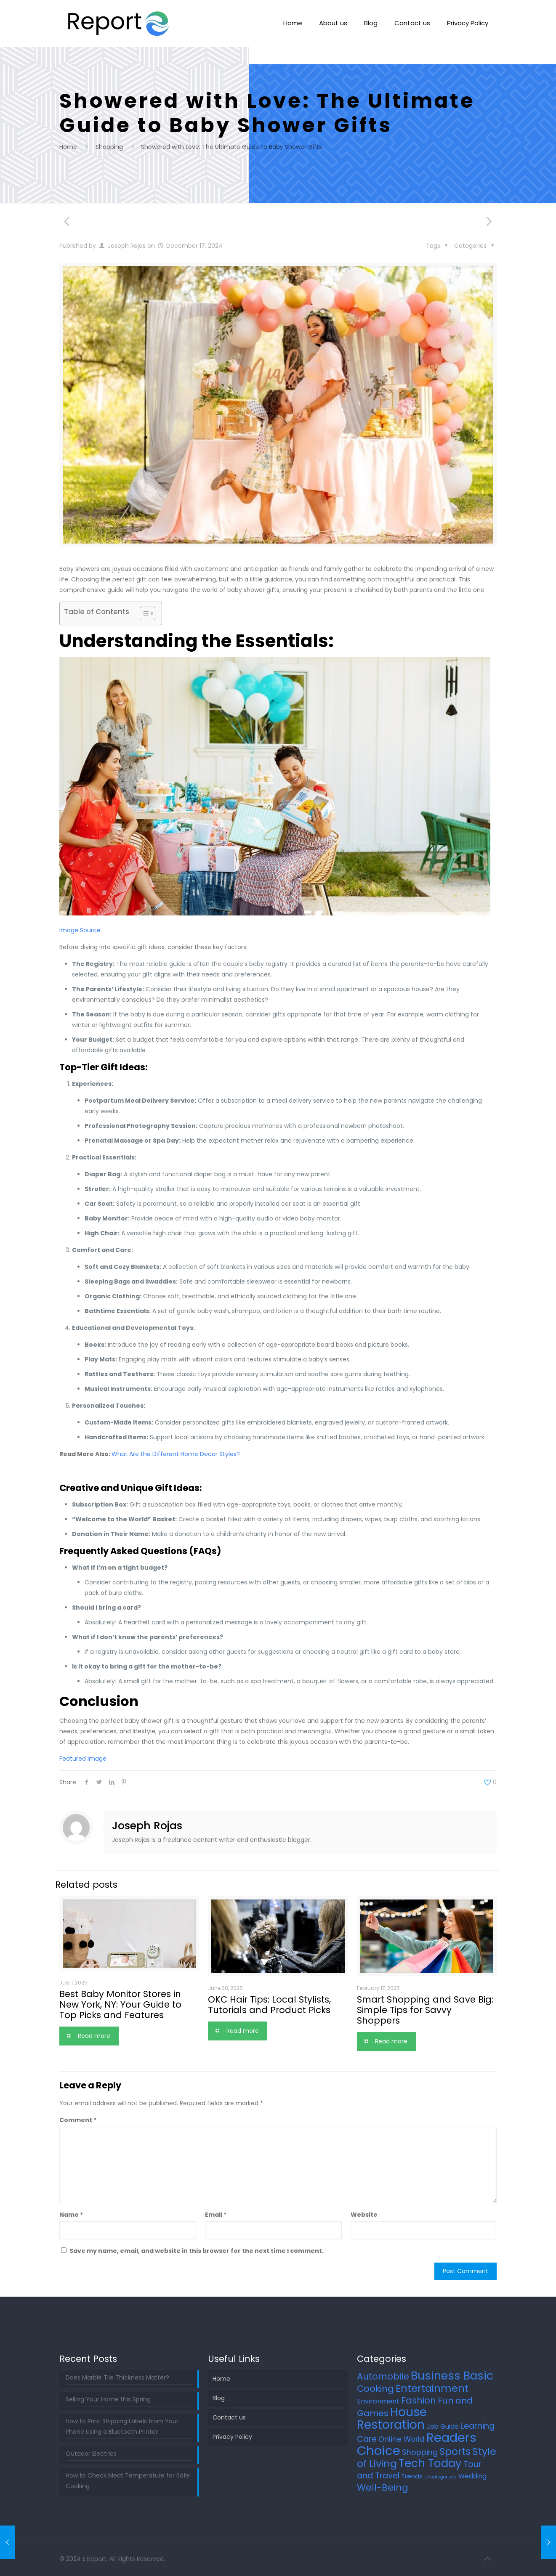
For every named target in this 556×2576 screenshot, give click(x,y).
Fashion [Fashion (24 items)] (418, 2400)
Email (215, 2214)
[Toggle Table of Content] (143, 613)
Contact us (229, 2417)
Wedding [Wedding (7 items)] (472, 2476)
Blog (219, 2398)
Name (71, 2214)
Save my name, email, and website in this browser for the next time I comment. (196, 2251)
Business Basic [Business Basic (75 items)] (452, 2375)
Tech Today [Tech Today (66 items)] (430, 2463)
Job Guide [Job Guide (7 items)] (442, 2426)
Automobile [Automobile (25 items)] (383, 2376)
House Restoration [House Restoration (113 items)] (392, 2418)
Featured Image (82, 1758)
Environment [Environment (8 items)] (378, 2401)
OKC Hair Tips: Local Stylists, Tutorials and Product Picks (269, 2004)
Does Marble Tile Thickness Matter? (117, 2377)
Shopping (109, 147)
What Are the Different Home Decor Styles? (176, 1454)
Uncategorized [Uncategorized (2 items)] (440, 2477)
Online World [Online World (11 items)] (401, 2439)
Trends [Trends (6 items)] (412, 2476)
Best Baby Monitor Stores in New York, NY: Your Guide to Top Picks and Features (120, 2004)
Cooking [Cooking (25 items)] (375, 2388)
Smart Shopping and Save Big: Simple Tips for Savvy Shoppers (425, 2010)
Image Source (80, 930)
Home (68, 147)
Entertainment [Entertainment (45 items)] (432, 2388)
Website (364, 2214)
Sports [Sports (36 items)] (455, 2451)
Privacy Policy (232, 2437)
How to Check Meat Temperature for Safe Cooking (128, 2480)
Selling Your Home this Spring (108, 2399)
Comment (77, 2120)
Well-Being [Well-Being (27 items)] (382, 2487)
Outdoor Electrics (91, 2453)
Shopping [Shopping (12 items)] (420, 2452)
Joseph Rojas (127, 245)
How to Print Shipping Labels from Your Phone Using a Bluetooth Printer (122, 2426)
